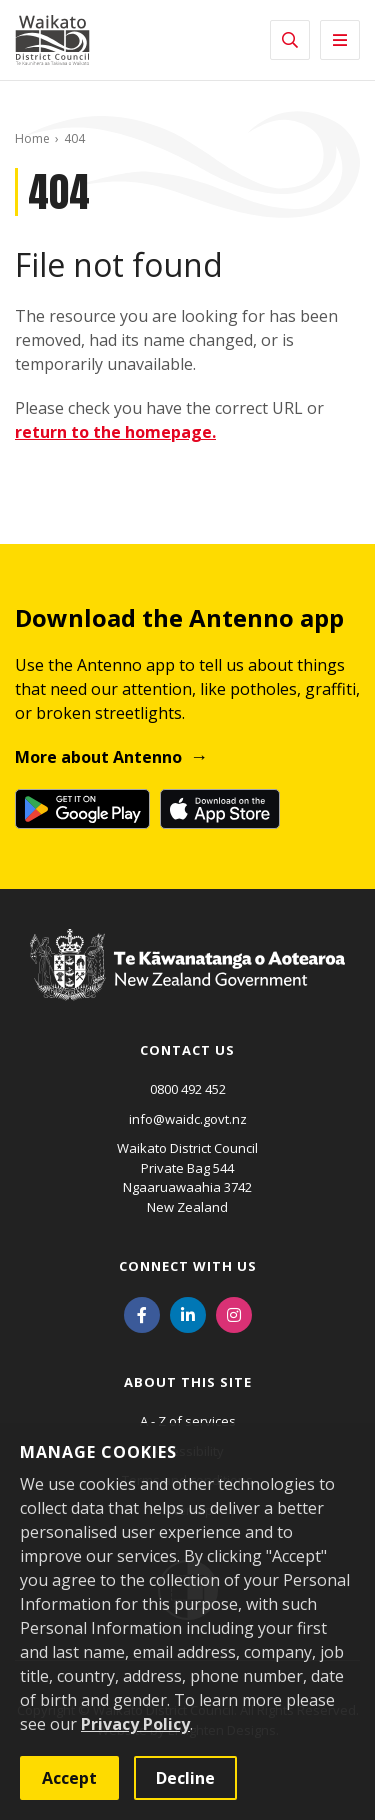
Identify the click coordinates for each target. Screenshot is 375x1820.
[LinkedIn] (188, 1313)
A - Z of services (188, 1421)
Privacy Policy (135, 1724)
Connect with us (188, 1266)
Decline (185, 1778)
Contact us (187, 1050)
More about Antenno (98, 757)
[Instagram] (234, 1313)
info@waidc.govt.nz (188, 1119)
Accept (69, 1778)
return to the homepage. (115, 432)
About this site (188, 1382)
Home (32, 138)
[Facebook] (142, 1313)
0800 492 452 (188, 1089)
